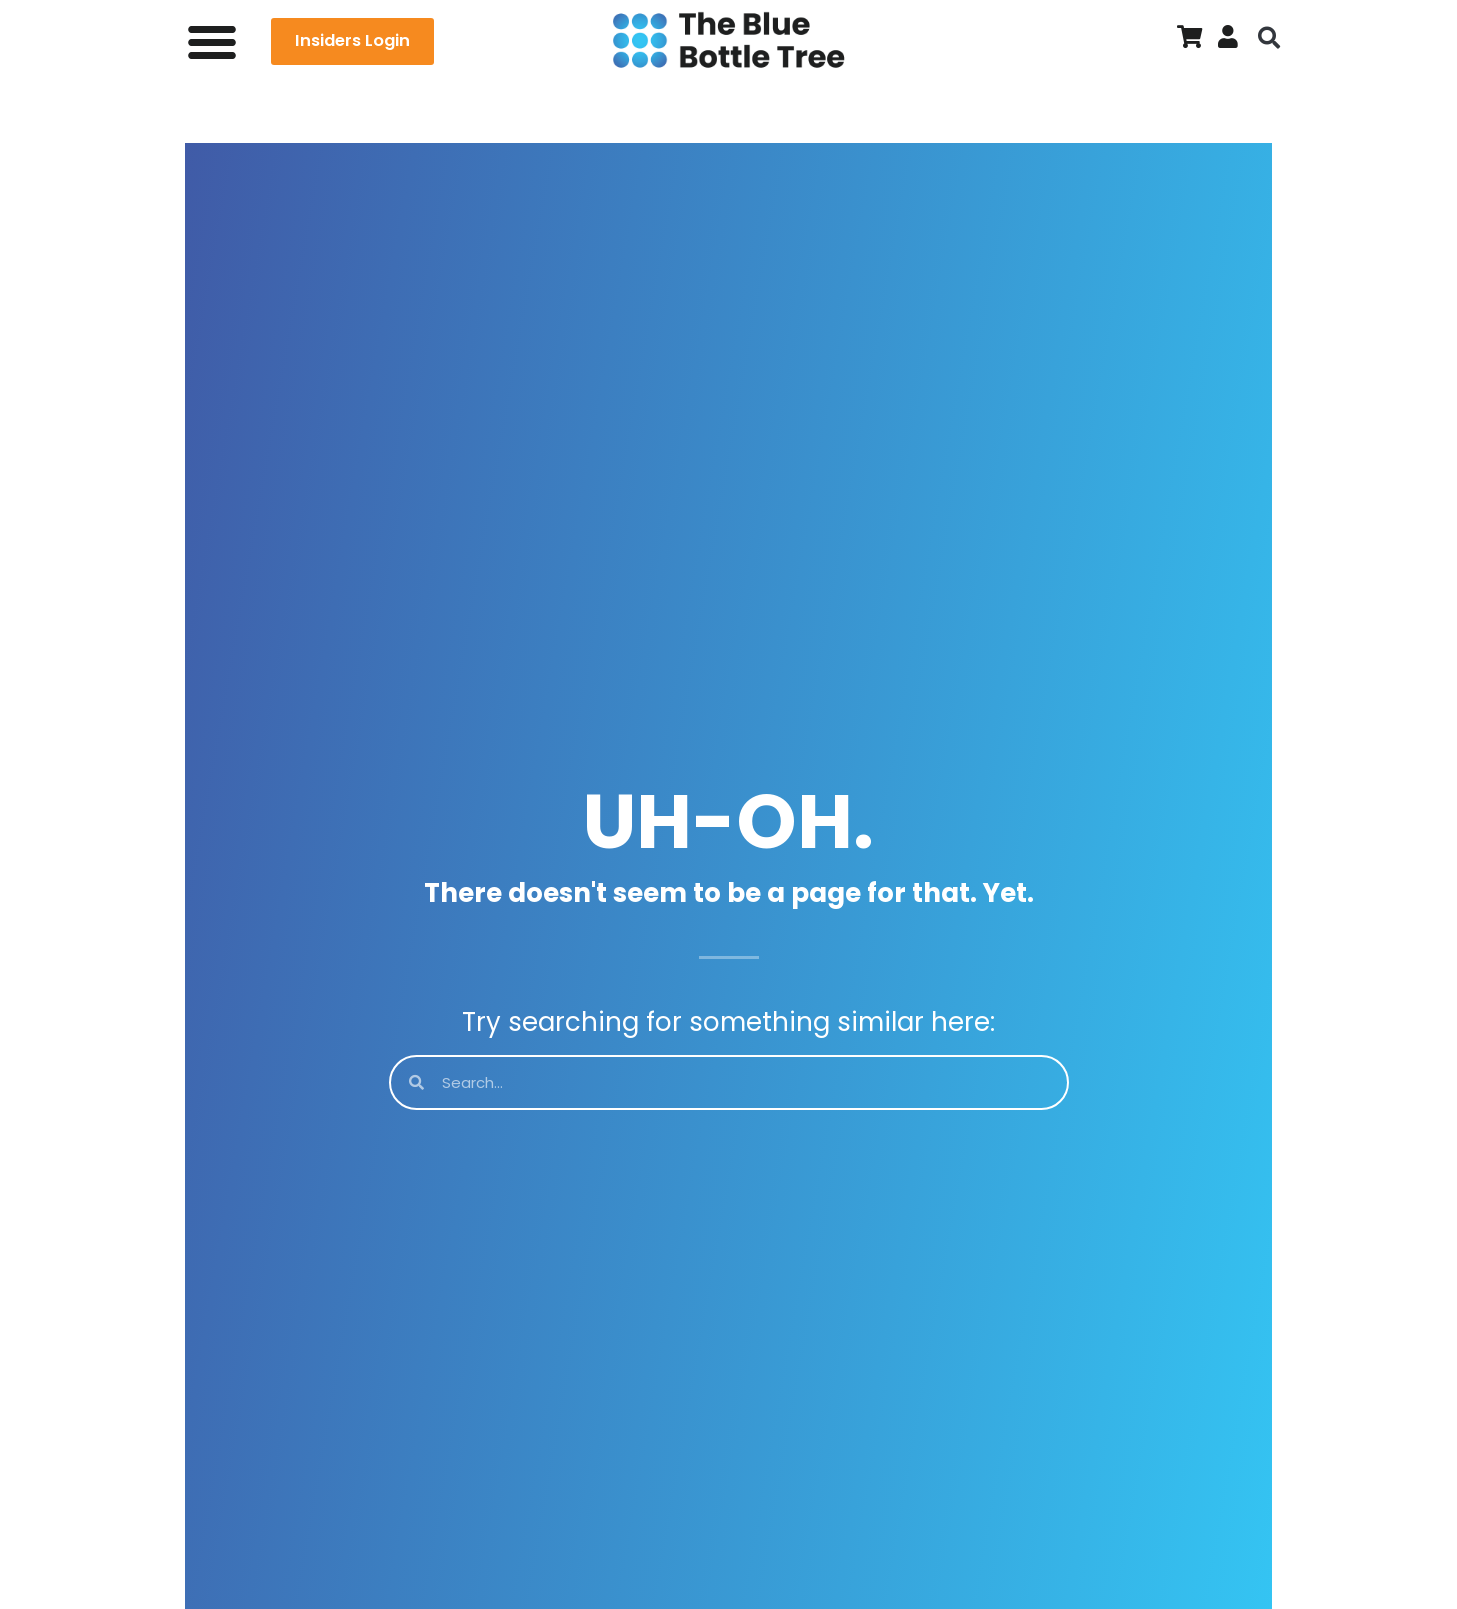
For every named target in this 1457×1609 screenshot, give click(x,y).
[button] (212, 42)
